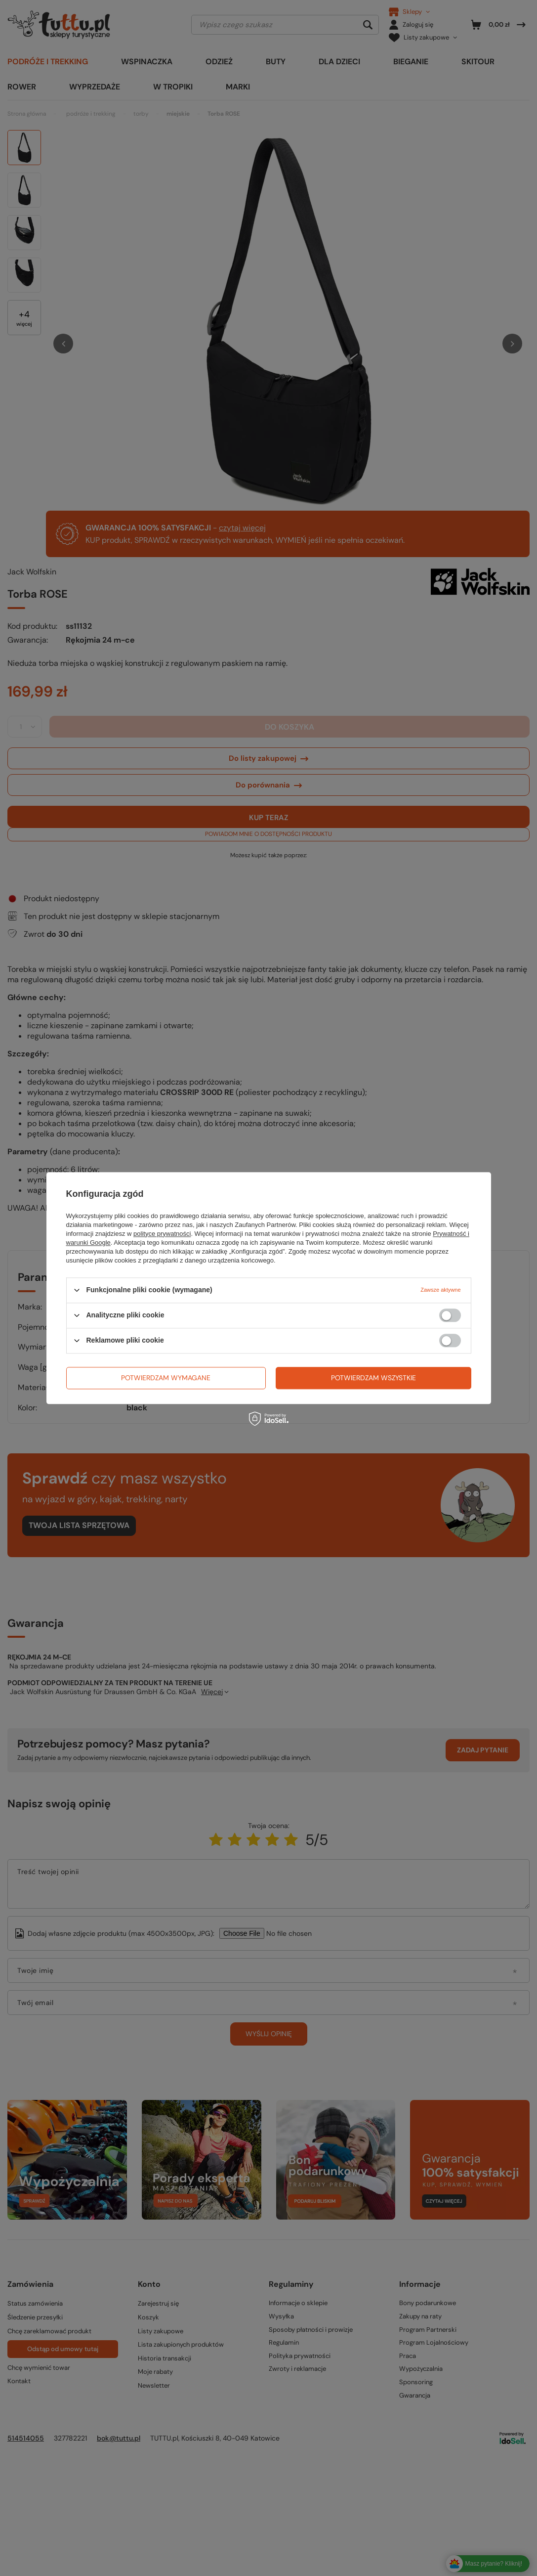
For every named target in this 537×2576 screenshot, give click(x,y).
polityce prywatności (162, 1233)
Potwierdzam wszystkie (373, 1377)
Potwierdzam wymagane (165, 1377)
